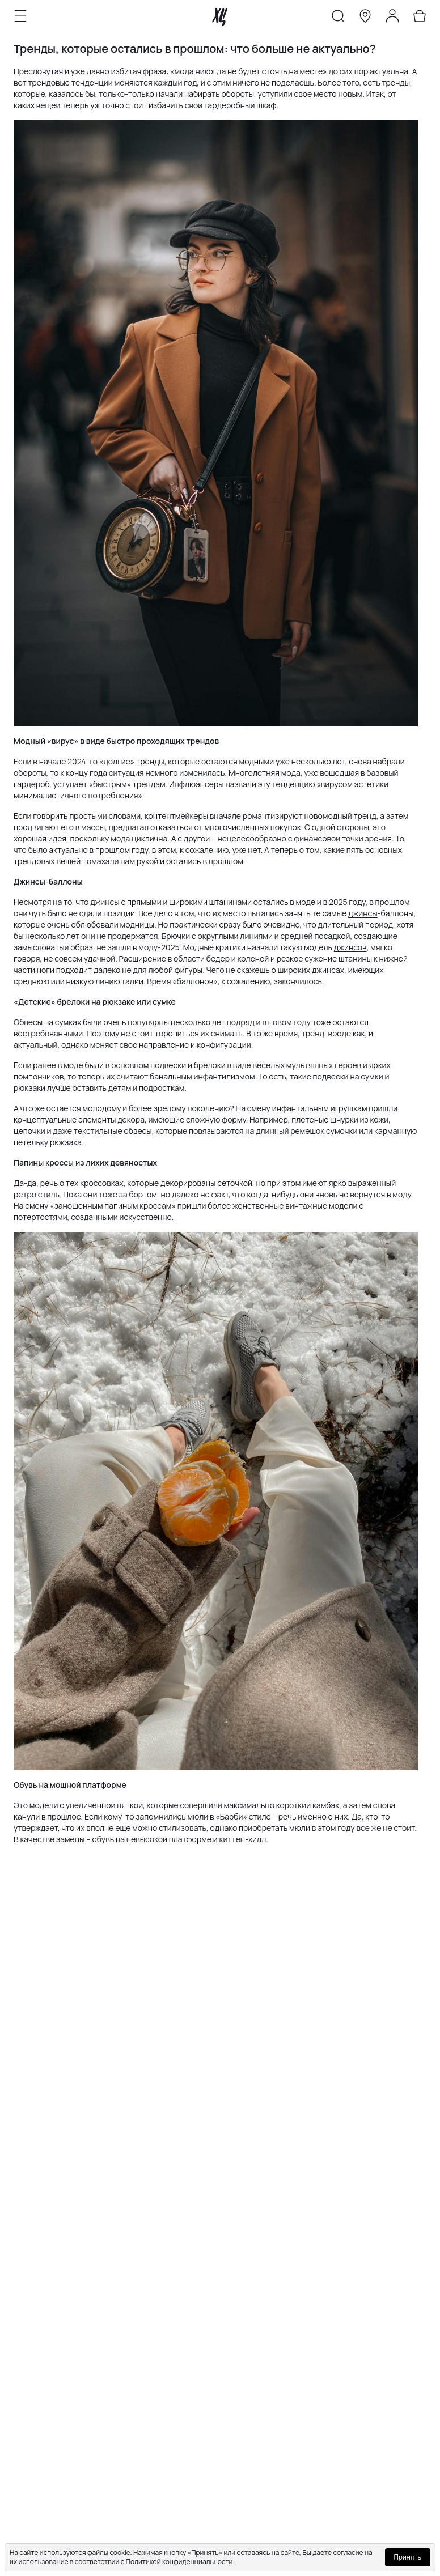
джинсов (350, 947)
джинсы (363, 913)
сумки (372, 1076)
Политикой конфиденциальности (179, 2561)
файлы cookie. (109, 2552)
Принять (407, 2557)
